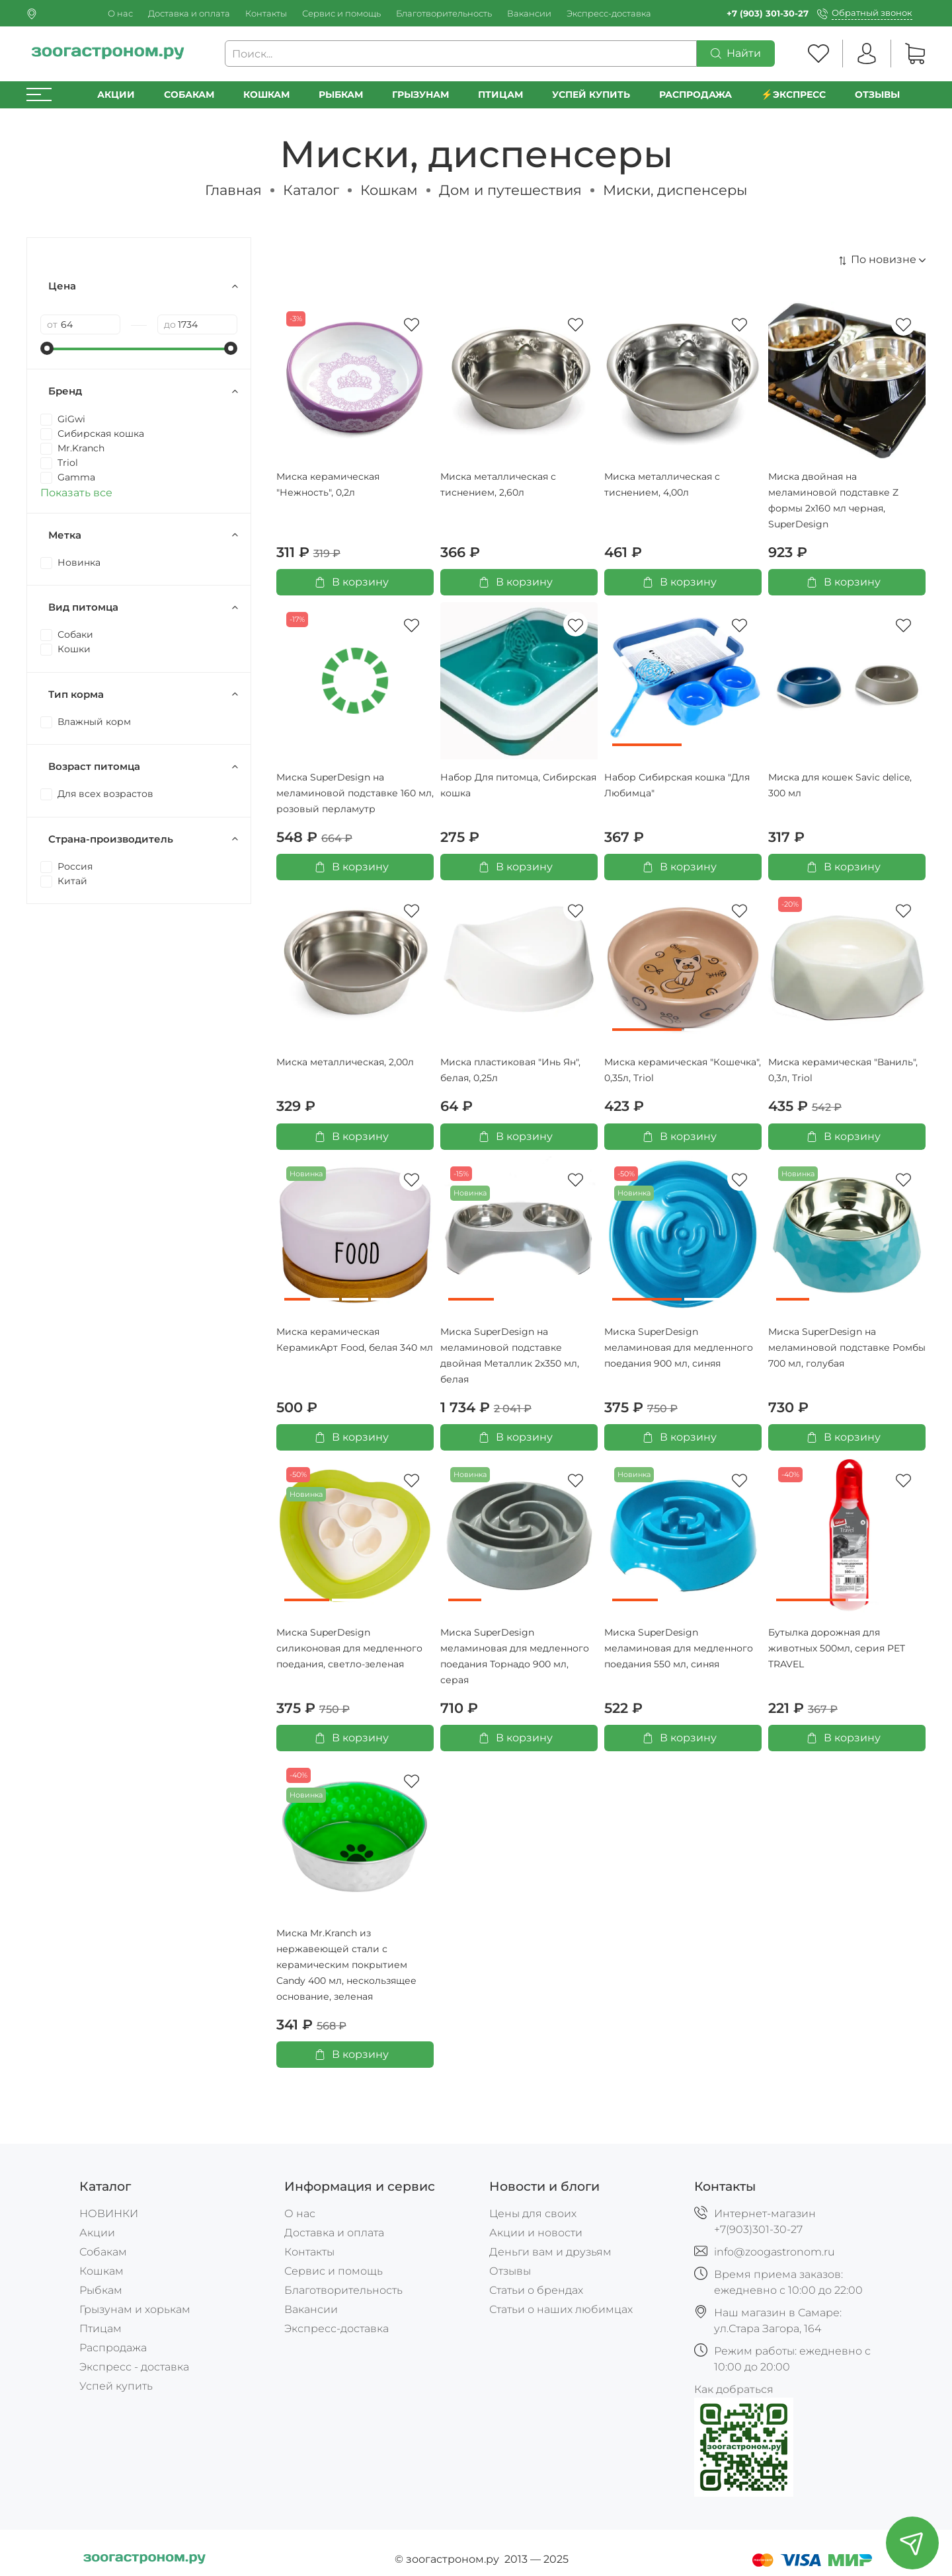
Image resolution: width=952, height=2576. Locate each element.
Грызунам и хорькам (134, 2309)
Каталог (311, 190)
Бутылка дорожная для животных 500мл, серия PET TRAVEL (836, 1648)
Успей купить (116, 2386)
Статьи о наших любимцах (561, 2309)
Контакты (266, 14)
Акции (116, 94)
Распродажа (113, 2347)
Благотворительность (444, 14)
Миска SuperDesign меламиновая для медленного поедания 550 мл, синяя (678, 1648)
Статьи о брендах (536, 2290)
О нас (120, 14)
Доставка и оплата (189, 14)
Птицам (500, 94)
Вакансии (529, 14)
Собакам (189, 94)
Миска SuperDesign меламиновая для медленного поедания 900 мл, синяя (678, 1347)
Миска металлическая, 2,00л (345, 1062)
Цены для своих (532, 2213)
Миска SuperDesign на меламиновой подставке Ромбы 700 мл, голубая (847, 1347)
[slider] (47, 348)
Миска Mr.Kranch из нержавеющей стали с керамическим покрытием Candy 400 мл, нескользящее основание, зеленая (346, 1964)
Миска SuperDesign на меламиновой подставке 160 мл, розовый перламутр (355, 793)
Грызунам (420, 94)
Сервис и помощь (341, 14)
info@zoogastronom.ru (774, 2252)
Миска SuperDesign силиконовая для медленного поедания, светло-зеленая (349, 1648)
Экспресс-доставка (609, 14)
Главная (233, 190)
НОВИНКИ (108, 2213)
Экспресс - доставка (134, 2367)
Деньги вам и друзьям (550, 2252)
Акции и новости (535, 2232)
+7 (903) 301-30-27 (768, 14)
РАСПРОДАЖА (695, 94)
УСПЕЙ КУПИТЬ (591, 94)
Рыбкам (341, 94)
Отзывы (877, 94)
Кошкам (266, 94)
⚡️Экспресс (793, 94)
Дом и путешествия (510, 190)
